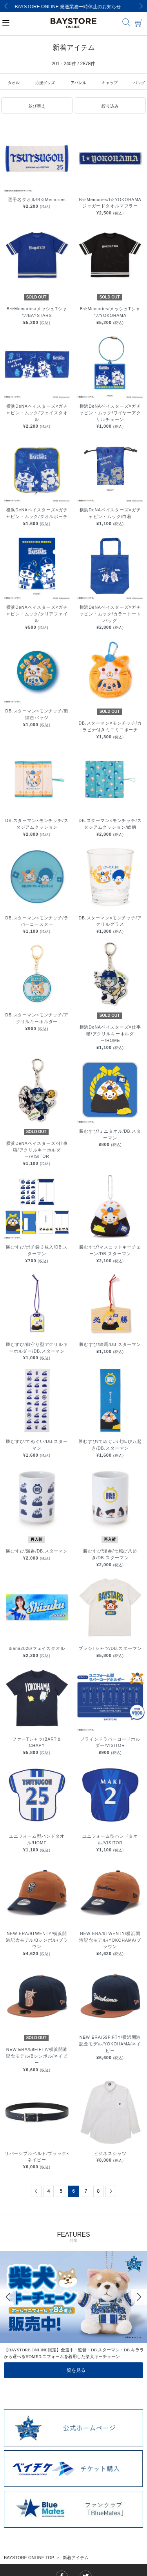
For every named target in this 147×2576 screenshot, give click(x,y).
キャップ (110, 83)
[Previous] (6, 6)
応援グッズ (45, 83)
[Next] (141, 6)
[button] (37, 105)
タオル (14, 83)
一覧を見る (73, 2370)
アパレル (78, 83)
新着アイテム (76, 2557)
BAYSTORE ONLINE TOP (29, 2557)
